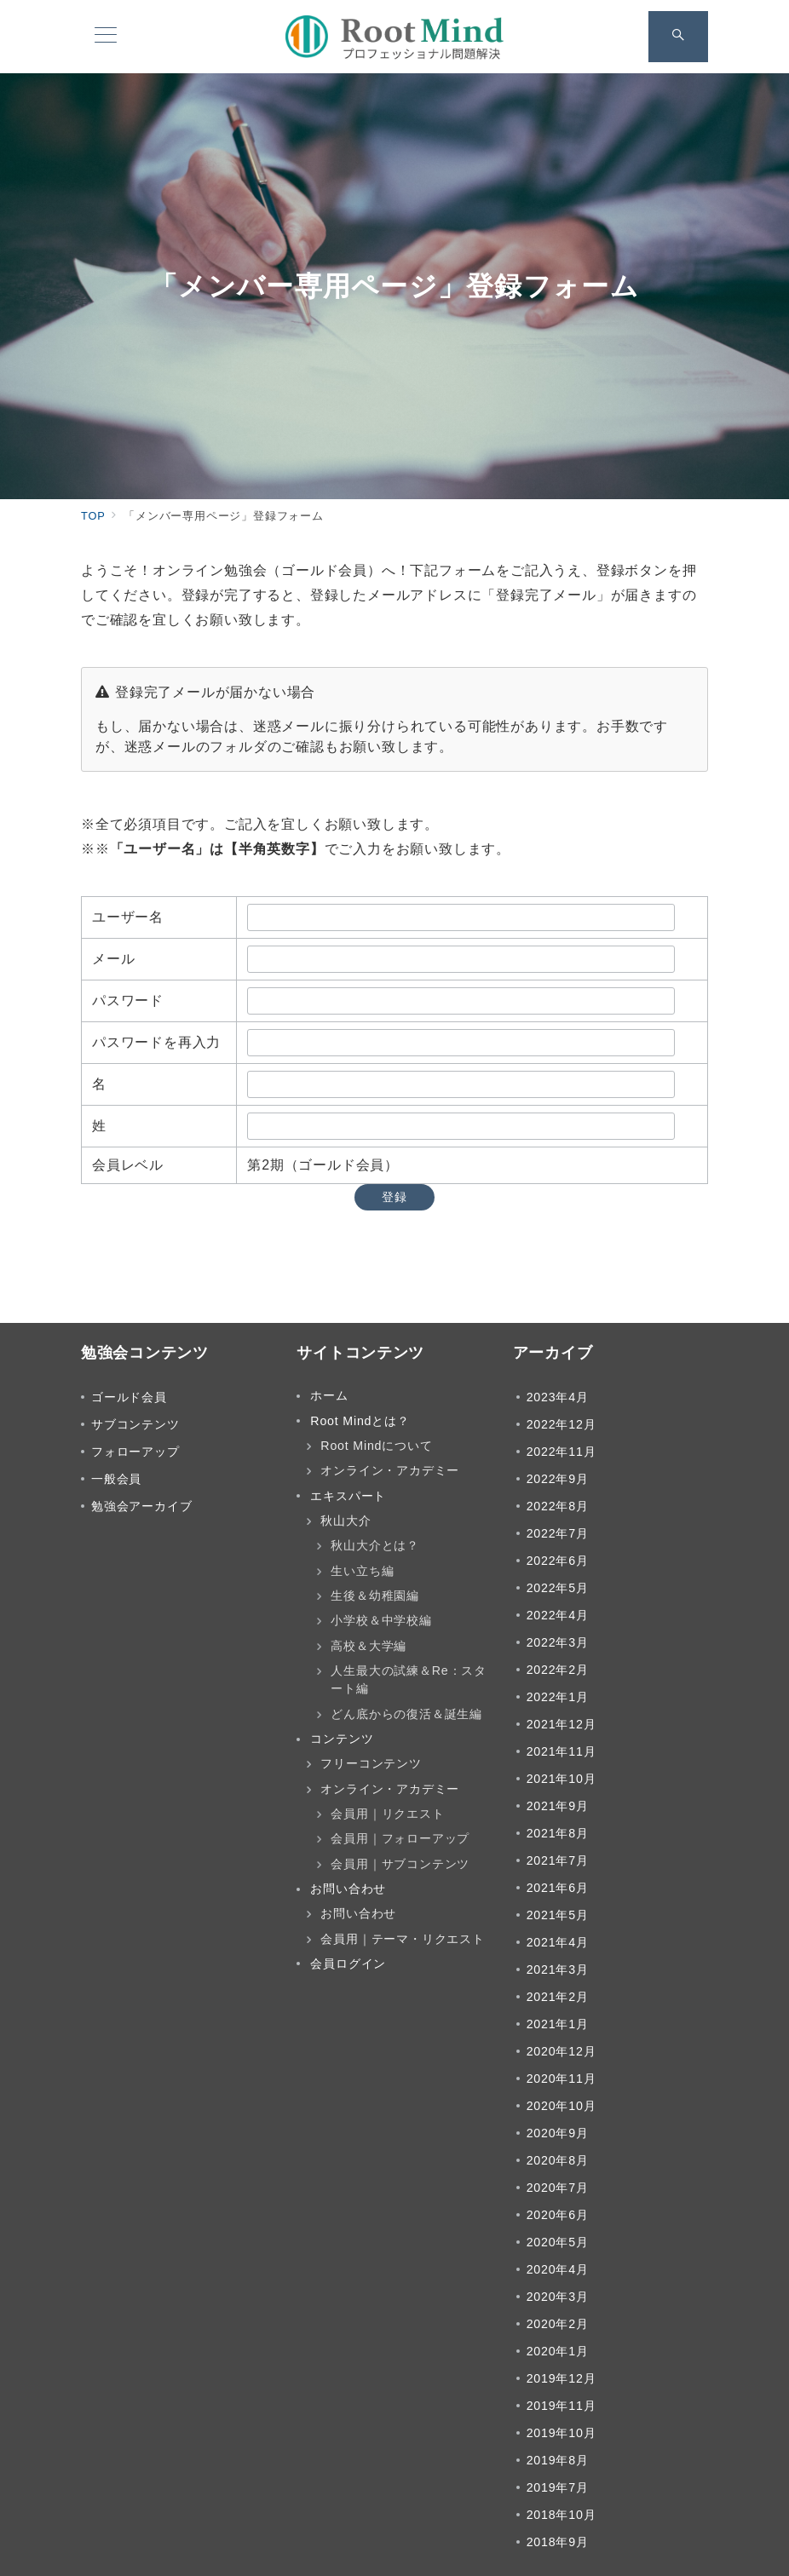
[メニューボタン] (105, 36)
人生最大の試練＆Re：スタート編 (409, 1679)
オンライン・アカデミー (389, 1470)
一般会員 (116, 1479)
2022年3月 (558, 1642)
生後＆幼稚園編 (375, 1595)
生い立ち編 (362, 1571)
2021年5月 (558, 1915)
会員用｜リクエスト (387, 1813)
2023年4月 (558, 1397)
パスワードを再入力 (156, 1042)
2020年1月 (558, 2351)
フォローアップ (135, 1451)
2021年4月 (558, 1942)
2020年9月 (558, 2133)
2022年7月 (558, 1533)
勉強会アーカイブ (141, 1506)
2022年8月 (558, 1506)
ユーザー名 (128, 917)
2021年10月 (561, 1778)
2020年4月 (558, 2269)
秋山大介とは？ (375, 1545)
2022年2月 (558, 1669)
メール (113, 959)
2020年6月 (558, 2215)
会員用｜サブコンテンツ (400, 1864)
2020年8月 (558, 2160)
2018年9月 (558, 2542)
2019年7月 (558, 2487)
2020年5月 (558, 2242)
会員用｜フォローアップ (400, 1838)
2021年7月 (558, 1860)
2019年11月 (561, 2405)
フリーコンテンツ (370, 1763)
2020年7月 (558, 2187)
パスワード (128, 1000)
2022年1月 (558, 1697)
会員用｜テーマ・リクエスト (402, 1939)
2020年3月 (558, 2296)
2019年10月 (561, 2433)
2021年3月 (558, 1969)
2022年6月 (558, 1560)
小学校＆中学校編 (381, 1620)
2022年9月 (558, 1479)
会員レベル (128, 1165)
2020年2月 (558, 2324)
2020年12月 (561, 2051)
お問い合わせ (358, 1913)
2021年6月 (558, 1888)
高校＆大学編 (368, 1646)
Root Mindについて (376, 1445)
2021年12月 (561, 1724)
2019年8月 (558, 2460)
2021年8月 (558, 1833)
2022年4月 (558, 1615)
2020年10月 (561, 2106)
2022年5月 (558, 1588)
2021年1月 (558, 2024)
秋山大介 (345, 1520)
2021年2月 (558, 1997)
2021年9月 (558, 1806)
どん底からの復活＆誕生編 (406, 1714)
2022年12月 (561, 1424)
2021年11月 (561, 1751)
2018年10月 (561, 2514)
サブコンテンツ (135, 1424)
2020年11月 (561, 2078)
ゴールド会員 (129, 1397)
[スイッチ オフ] (678, 36)
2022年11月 (561, 1451)
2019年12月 (561, 2378)
